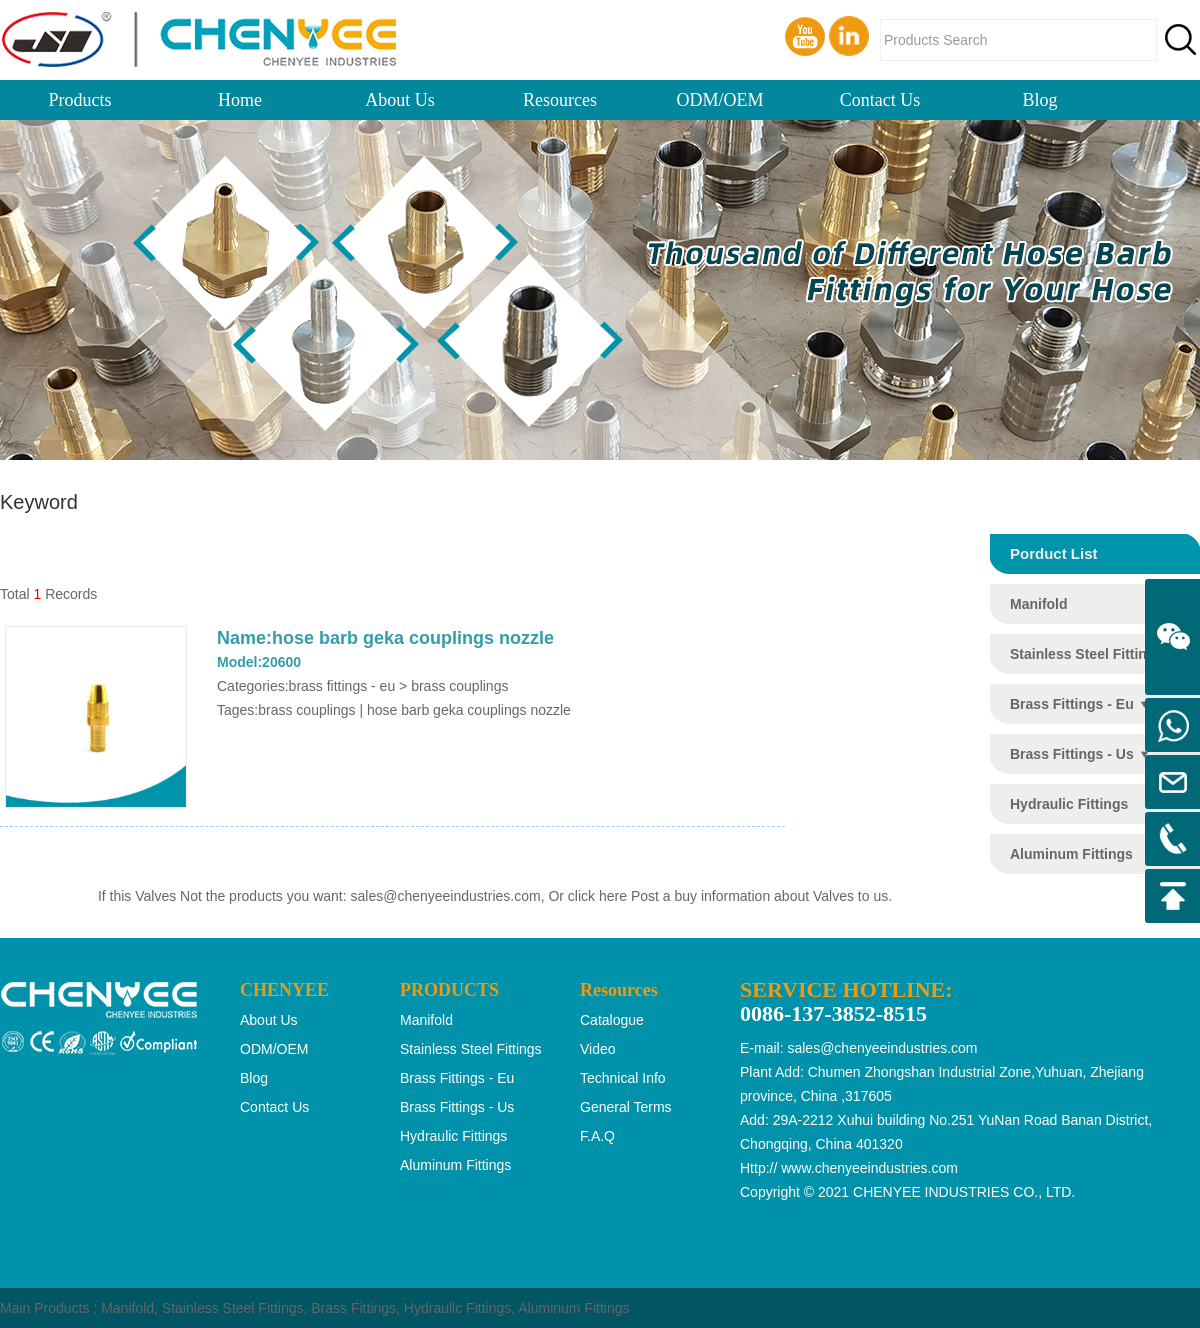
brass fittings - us (1072, 754)
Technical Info (623, 1078)
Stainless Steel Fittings (233, 1308)
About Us (400, 100)
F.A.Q (597, 1136)
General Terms (626, 1107)
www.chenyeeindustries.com (869, 1168)
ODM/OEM (719, 100)
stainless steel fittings (1086, 654)
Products (80, 100)
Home (240, 100)
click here (597, 896)
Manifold (127, 1308)
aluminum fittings (1071, 854)
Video (598, 1049)
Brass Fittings (353, 1308)
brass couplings (306, 710)
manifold (1039, 604)
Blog (1039, 100)
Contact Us (880, 100)
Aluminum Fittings (573, 1308)
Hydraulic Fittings (457, 1308)
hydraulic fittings (1069, 804)
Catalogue (612, 1020)
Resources (560, 100)
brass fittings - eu (1072, 704)
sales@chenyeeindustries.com (446, 896)
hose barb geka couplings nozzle (469, 710)
